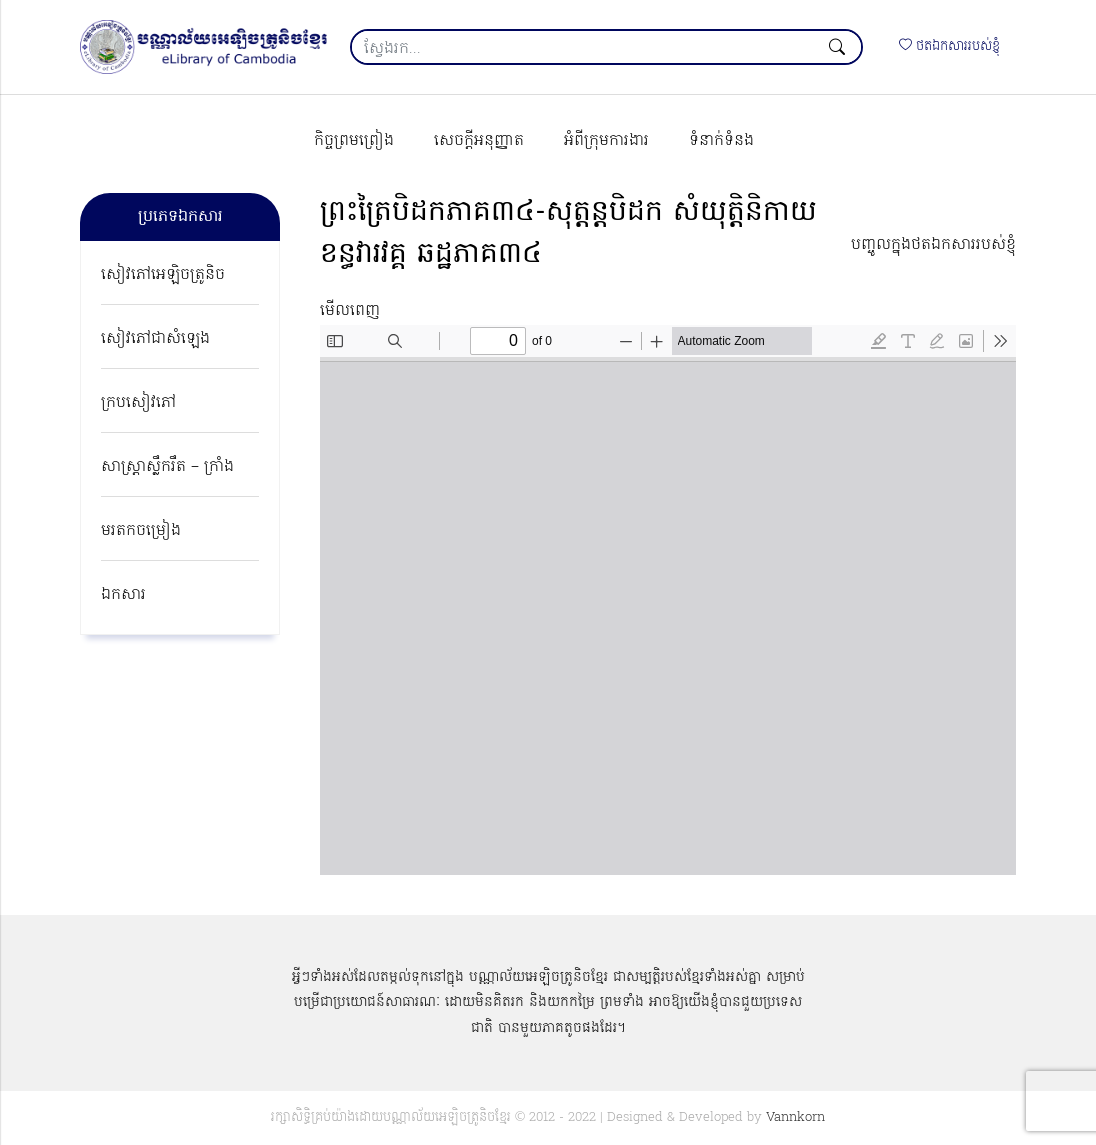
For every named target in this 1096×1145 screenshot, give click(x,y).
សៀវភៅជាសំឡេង (155, 339)
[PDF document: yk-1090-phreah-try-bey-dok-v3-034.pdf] (668, 600)
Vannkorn (795, 1117)
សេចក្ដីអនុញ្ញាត (479, 141)
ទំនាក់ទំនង (721, 141)
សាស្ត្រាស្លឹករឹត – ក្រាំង (167, 467)
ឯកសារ (123, 595)
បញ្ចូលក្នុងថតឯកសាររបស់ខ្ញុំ (933, 245)
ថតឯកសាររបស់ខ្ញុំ (949, 46)
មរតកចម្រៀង (141, 531)
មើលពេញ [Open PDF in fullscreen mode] (350, 311)
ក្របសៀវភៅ (138, 403)
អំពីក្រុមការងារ (606, 141)
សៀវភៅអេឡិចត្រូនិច (163, 275)
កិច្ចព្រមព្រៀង (354, 141)
